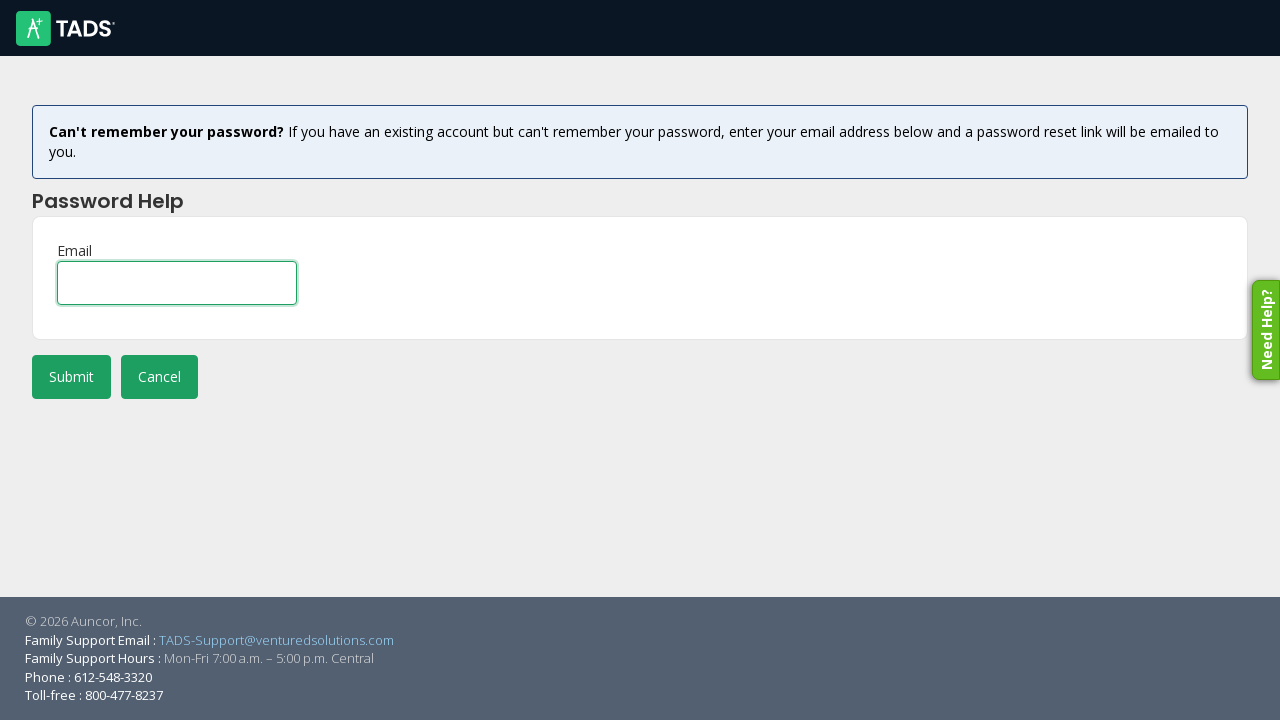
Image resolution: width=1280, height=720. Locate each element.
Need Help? (1266, 329)
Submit (71, 376)
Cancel (159, 376)
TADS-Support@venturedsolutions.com (276, 640)
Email (74, 250)
